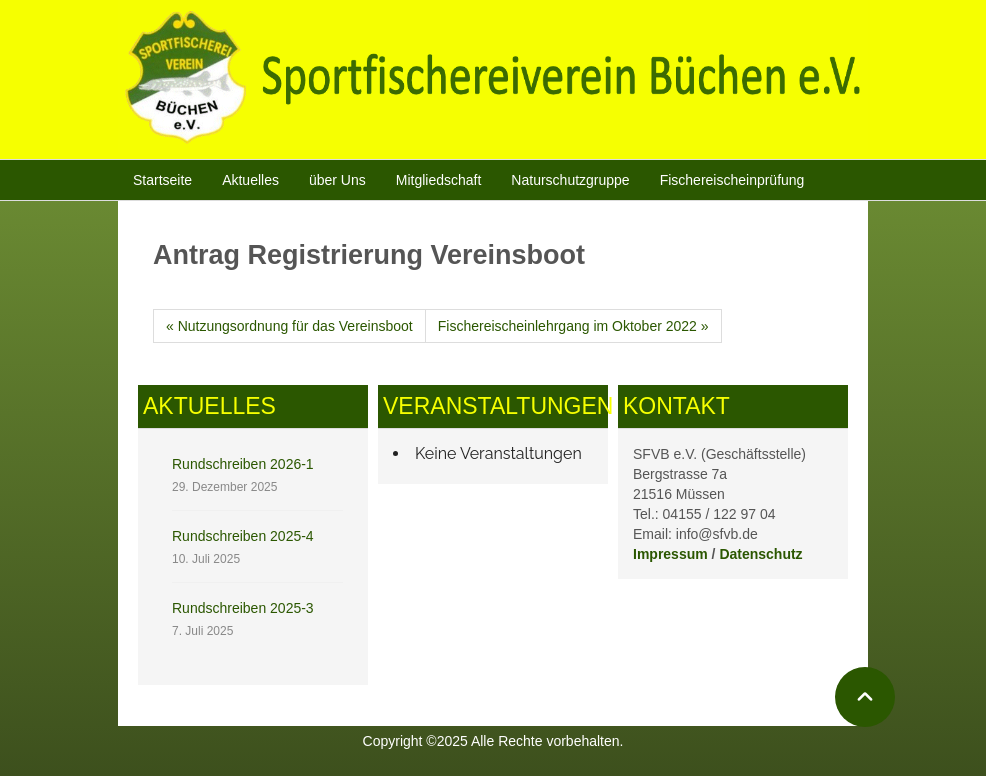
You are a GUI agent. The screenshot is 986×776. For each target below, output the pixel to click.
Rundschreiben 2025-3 (243, 608)
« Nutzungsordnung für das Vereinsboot (289, 326)
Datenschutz (760, 554)
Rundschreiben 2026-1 (243, 464)
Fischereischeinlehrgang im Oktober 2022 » (573, 326)
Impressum (670, 554)
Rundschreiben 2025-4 (243, 536)
